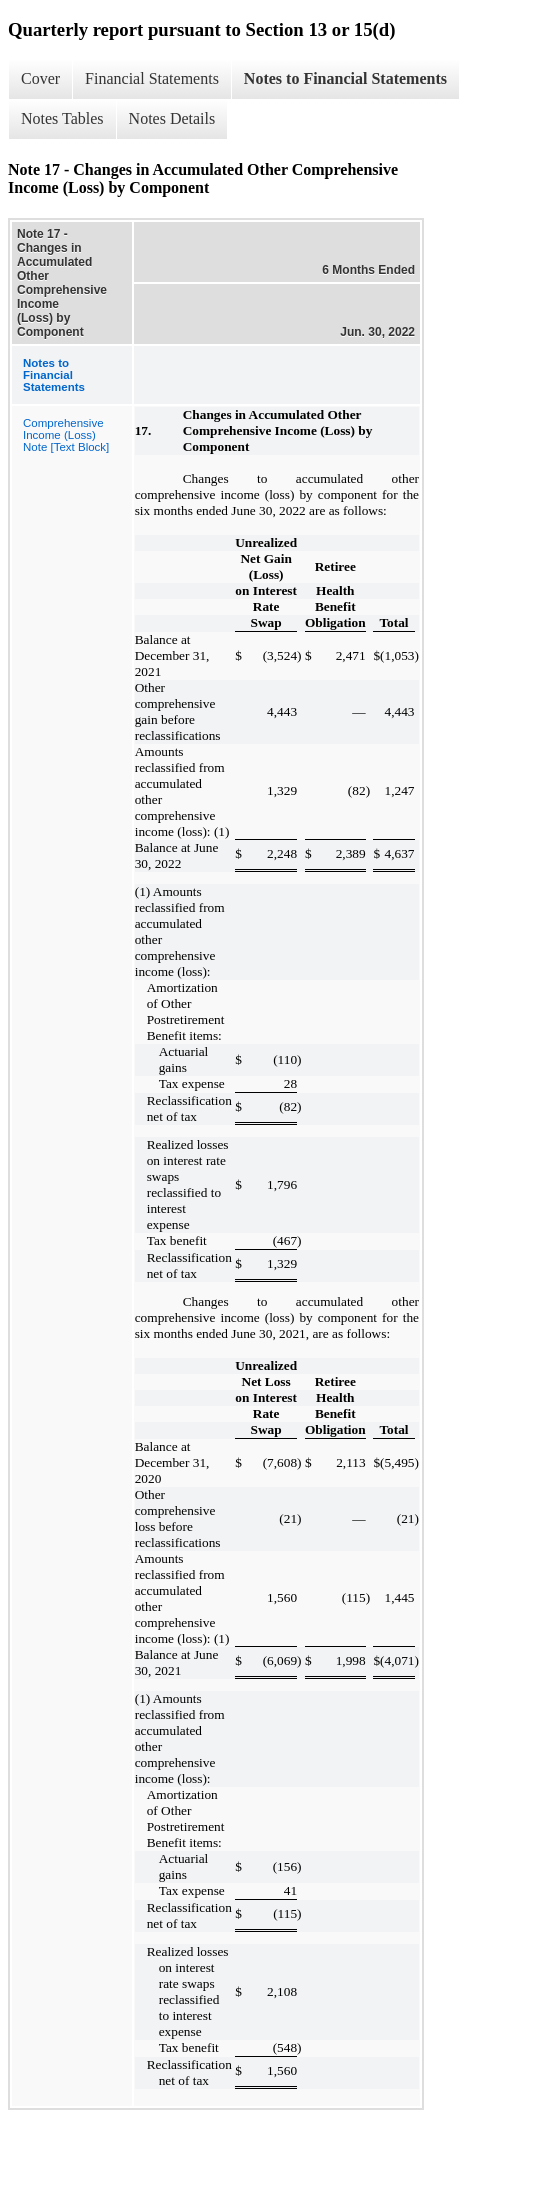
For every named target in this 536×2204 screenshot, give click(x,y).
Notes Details (172, 118)
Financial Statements (152, 78)
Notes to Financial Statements (345, 78)
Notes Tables (62, 118)
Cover (40, 78)
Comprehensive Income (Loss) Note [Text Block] (66, 435)
